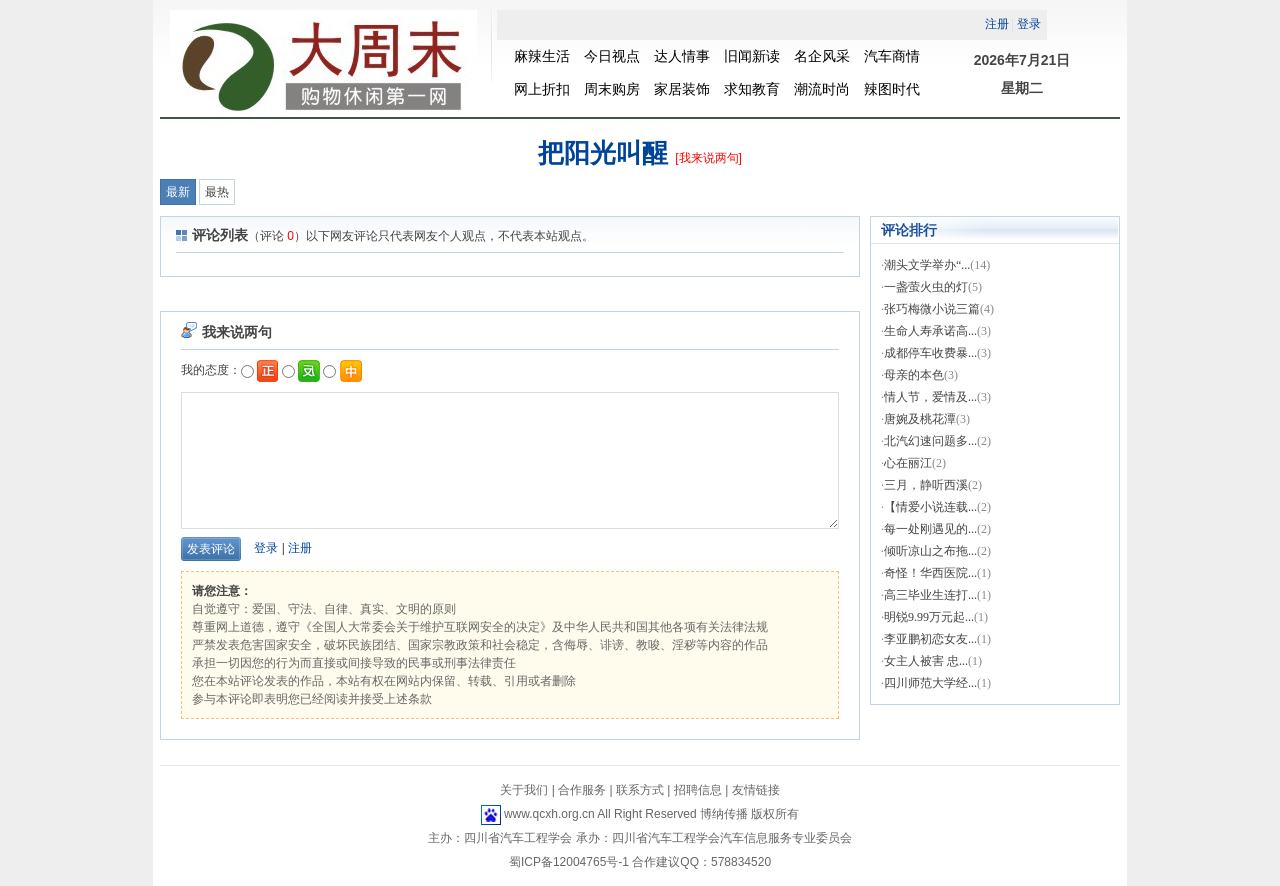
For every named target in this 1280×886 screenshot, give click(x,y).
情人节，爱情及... (930, 397)
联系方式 (640, 790)
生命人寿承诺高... (930, 331)
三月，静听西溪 (926, 485)
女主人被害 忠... (926, 661)
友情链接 (756, 790)
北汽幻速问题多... (930, 441)
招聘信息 (698, 790)
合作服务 (582, 790)
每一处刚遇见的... (930, 529)
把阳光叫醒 (603, 153)
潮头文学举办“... (927, 265)
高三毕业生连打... (930, 595)
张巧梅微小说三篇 (932, 309)
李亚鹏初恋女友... (930, 639)
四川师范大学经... (930, 683)
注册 (300, 548)
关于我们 (524, 790)
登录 (266, 548)
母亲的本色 (914, 375)
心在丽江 (908, 463)
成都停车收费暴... (930, 353)
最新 (178, 192)
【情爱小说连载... (930, 507)
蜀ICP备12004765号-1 (569, 862)
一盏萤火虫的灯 (926, 287)
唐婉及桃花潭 (920, 419)
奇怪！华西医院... (930, 573)
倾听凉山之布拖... (930, 551)
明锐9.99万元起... (929, 617)
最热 (217, 192)
